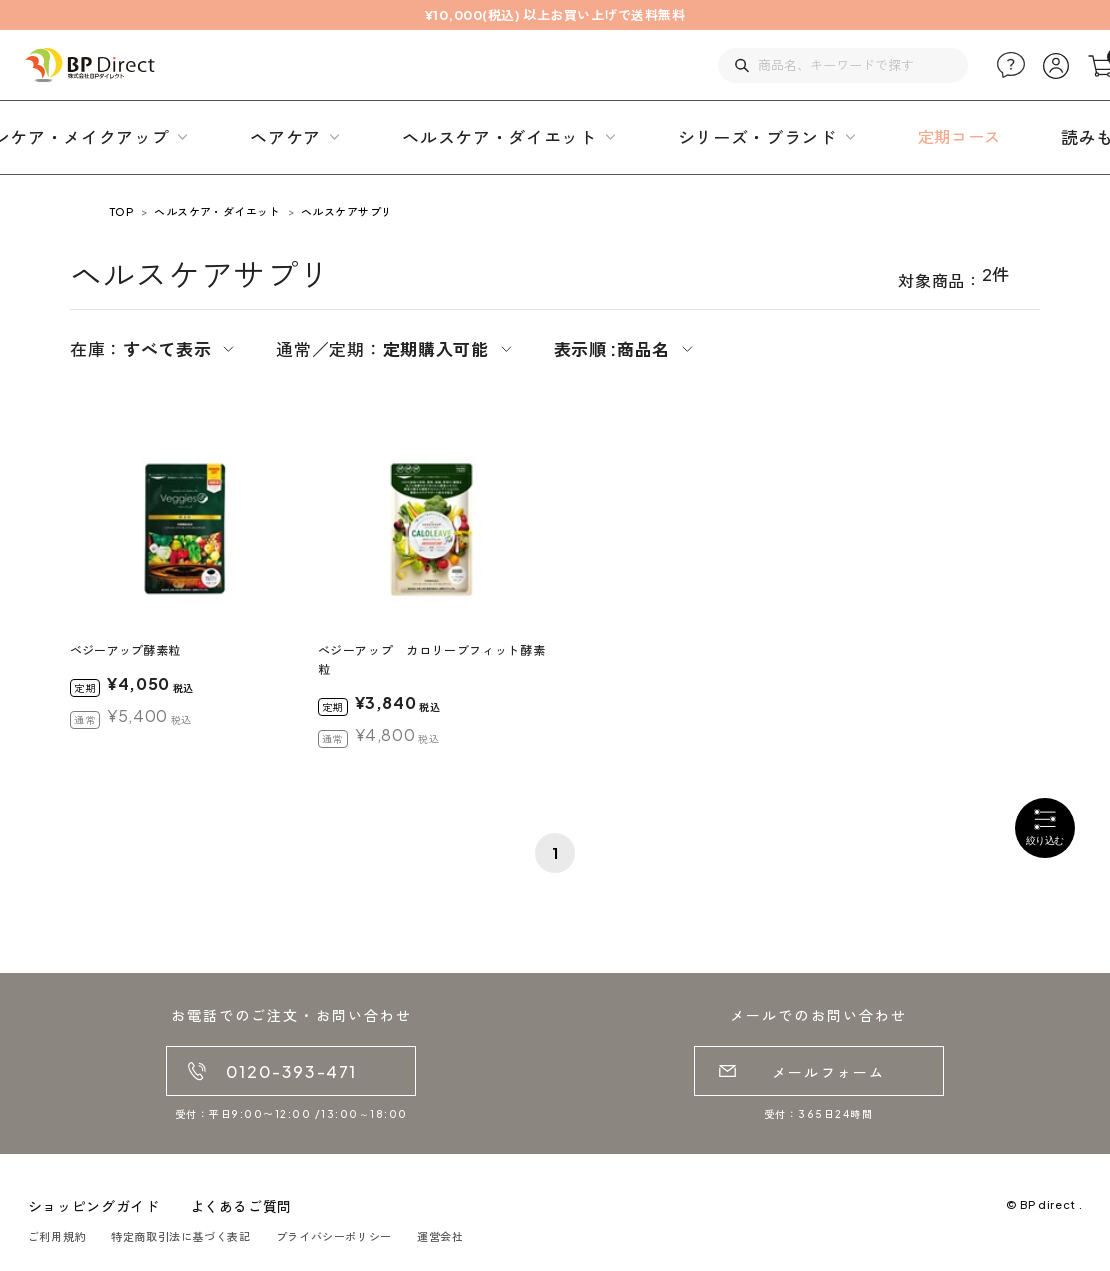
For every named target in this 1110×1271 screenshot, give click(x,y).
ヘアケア (285, 137)
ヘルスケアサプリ (347, 211)
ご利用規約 (57, 1236)
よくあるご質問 (241, 1206)
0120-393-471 (291, 1071)
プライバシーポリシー (334, 1236)
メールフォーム (828, 1072)
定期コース (959, 136)
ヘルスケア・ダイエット (499, 137)
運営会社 (440, 1236)
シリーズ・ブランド (757, 137)
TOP (121, 211)
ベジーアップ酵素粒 (125, 650)
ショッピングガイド (94, 1206)
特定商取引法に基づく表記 (181, 1236)
